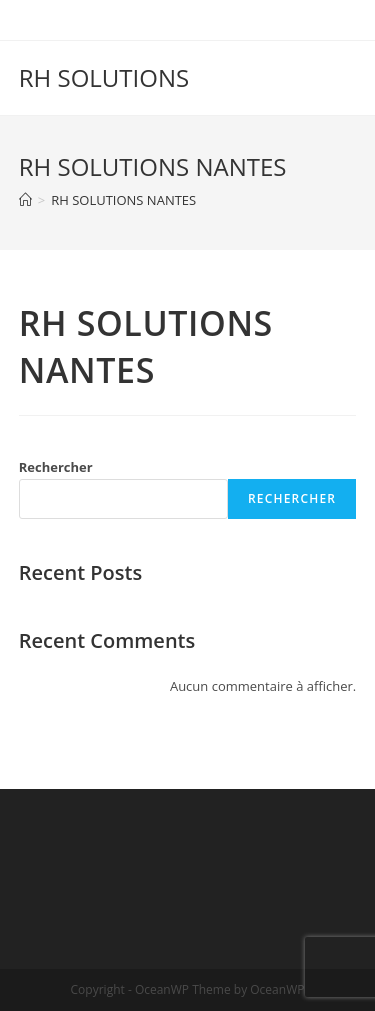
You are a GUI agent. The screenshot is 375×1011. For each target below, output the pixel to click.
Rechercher (56, 467)
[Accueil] (25, 200)
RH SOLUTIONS (104, 77)
